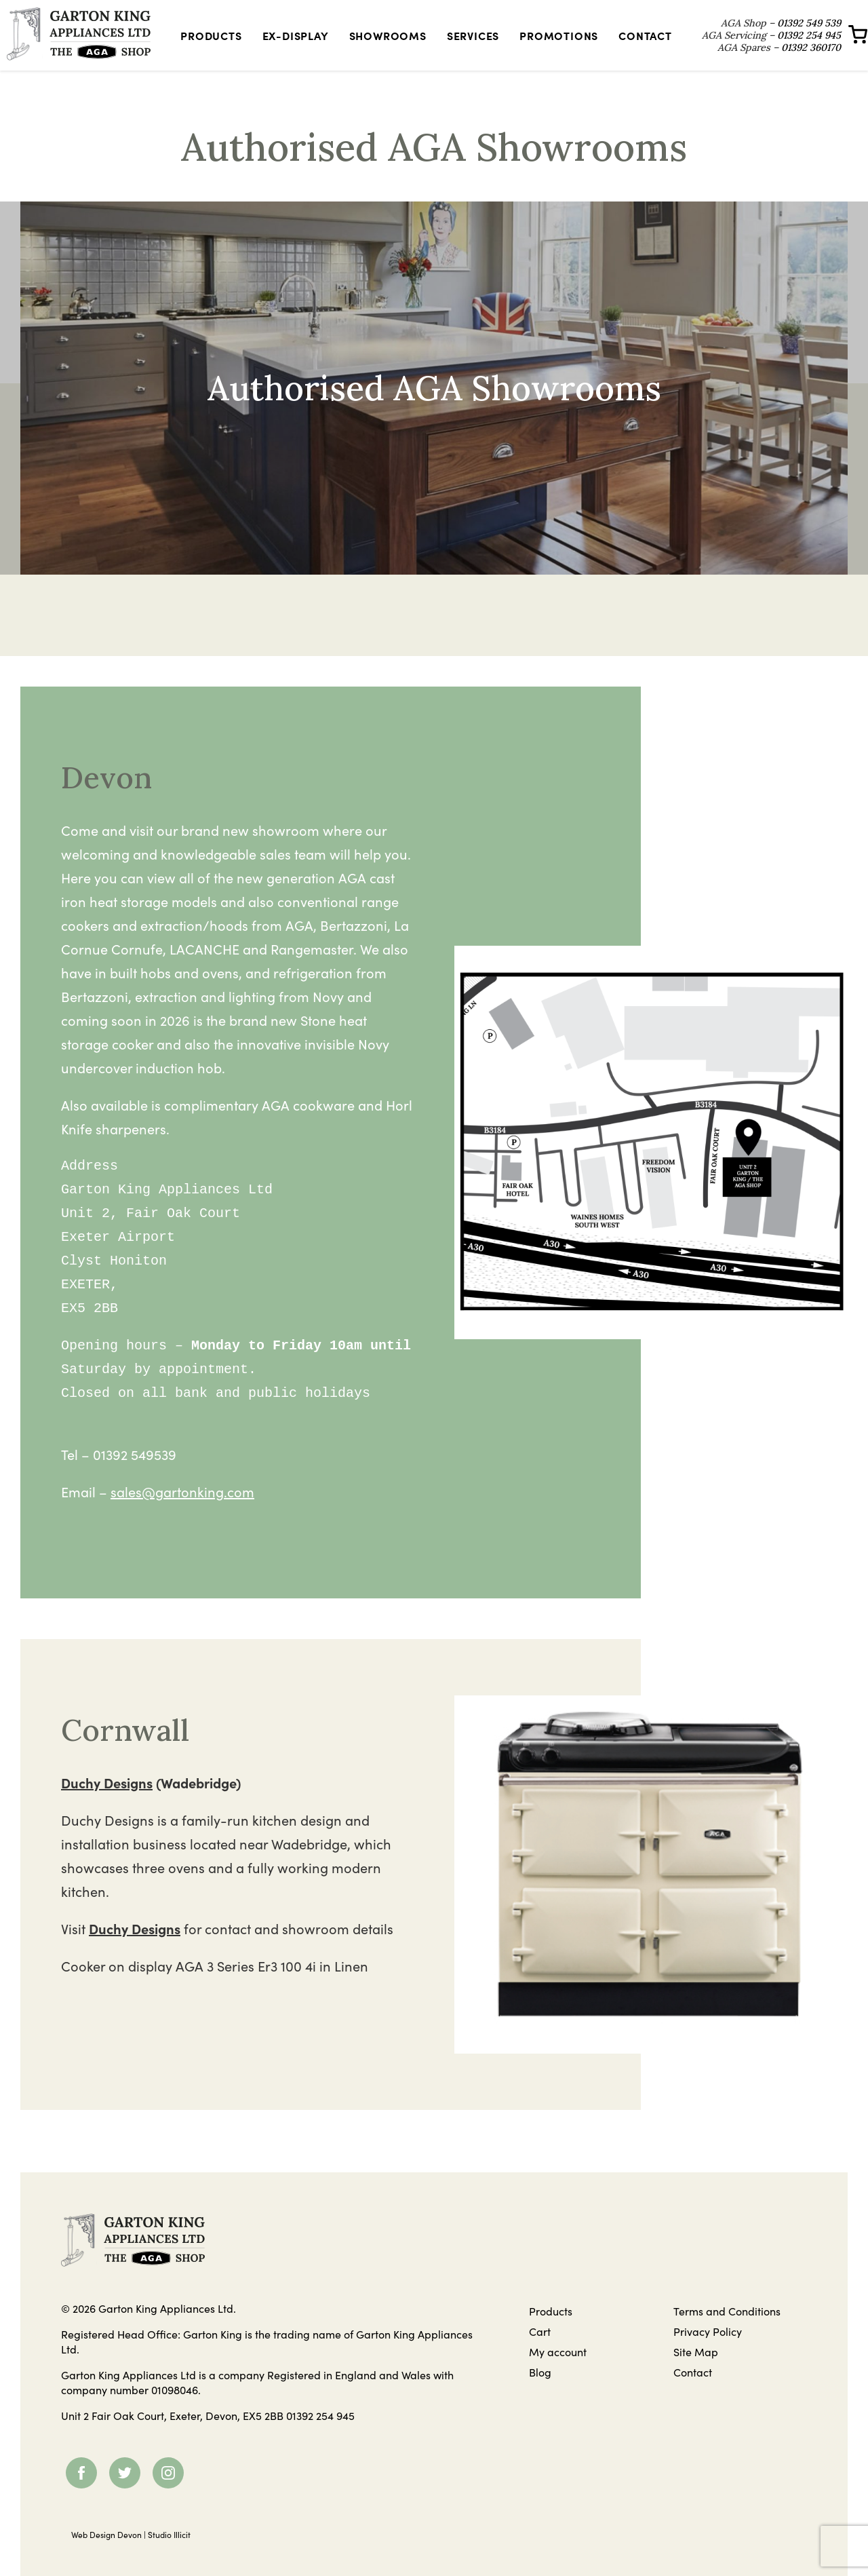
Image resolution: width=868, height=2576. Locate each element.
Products (215, 44)
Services (468, 44)
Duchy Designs (107, 1801)
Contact (641, 44)
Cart (540, 2350)
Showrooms (383, 44)
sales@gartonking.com (182, 1510)
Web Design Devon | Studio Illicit (131, 2553)
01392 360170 (791, 63)
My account (558, 2370)
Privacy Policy (707, 2350)
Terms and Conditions (727, 2329)
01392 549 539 (789, 26)
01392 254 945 (320, 2434)
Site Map (695, 2370)
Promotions (554, 44)
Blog (540, 2390)
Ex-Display (290, 45)
